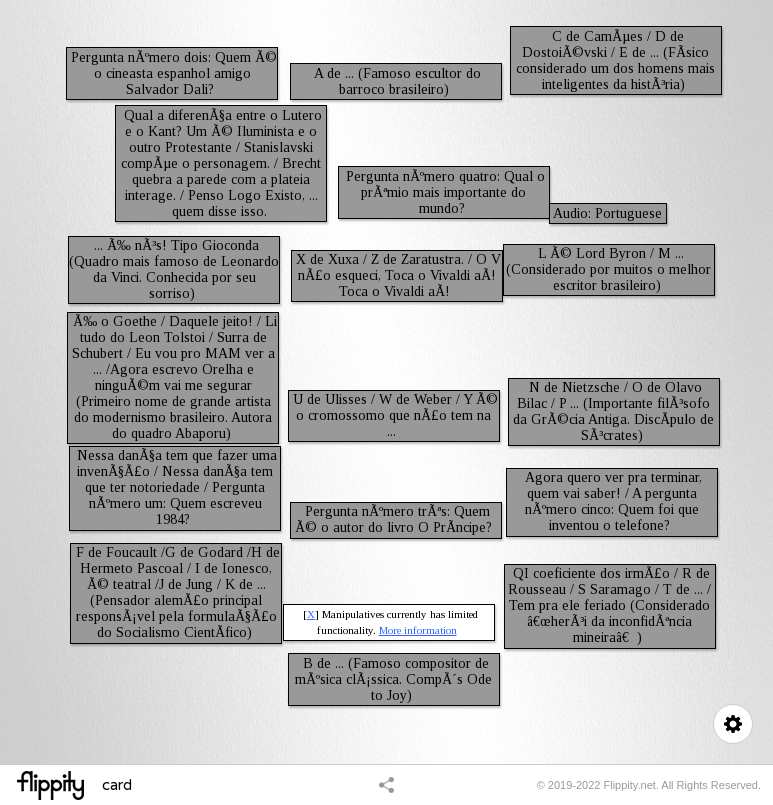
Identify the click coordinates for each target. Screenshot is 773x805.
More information (418, 630)
